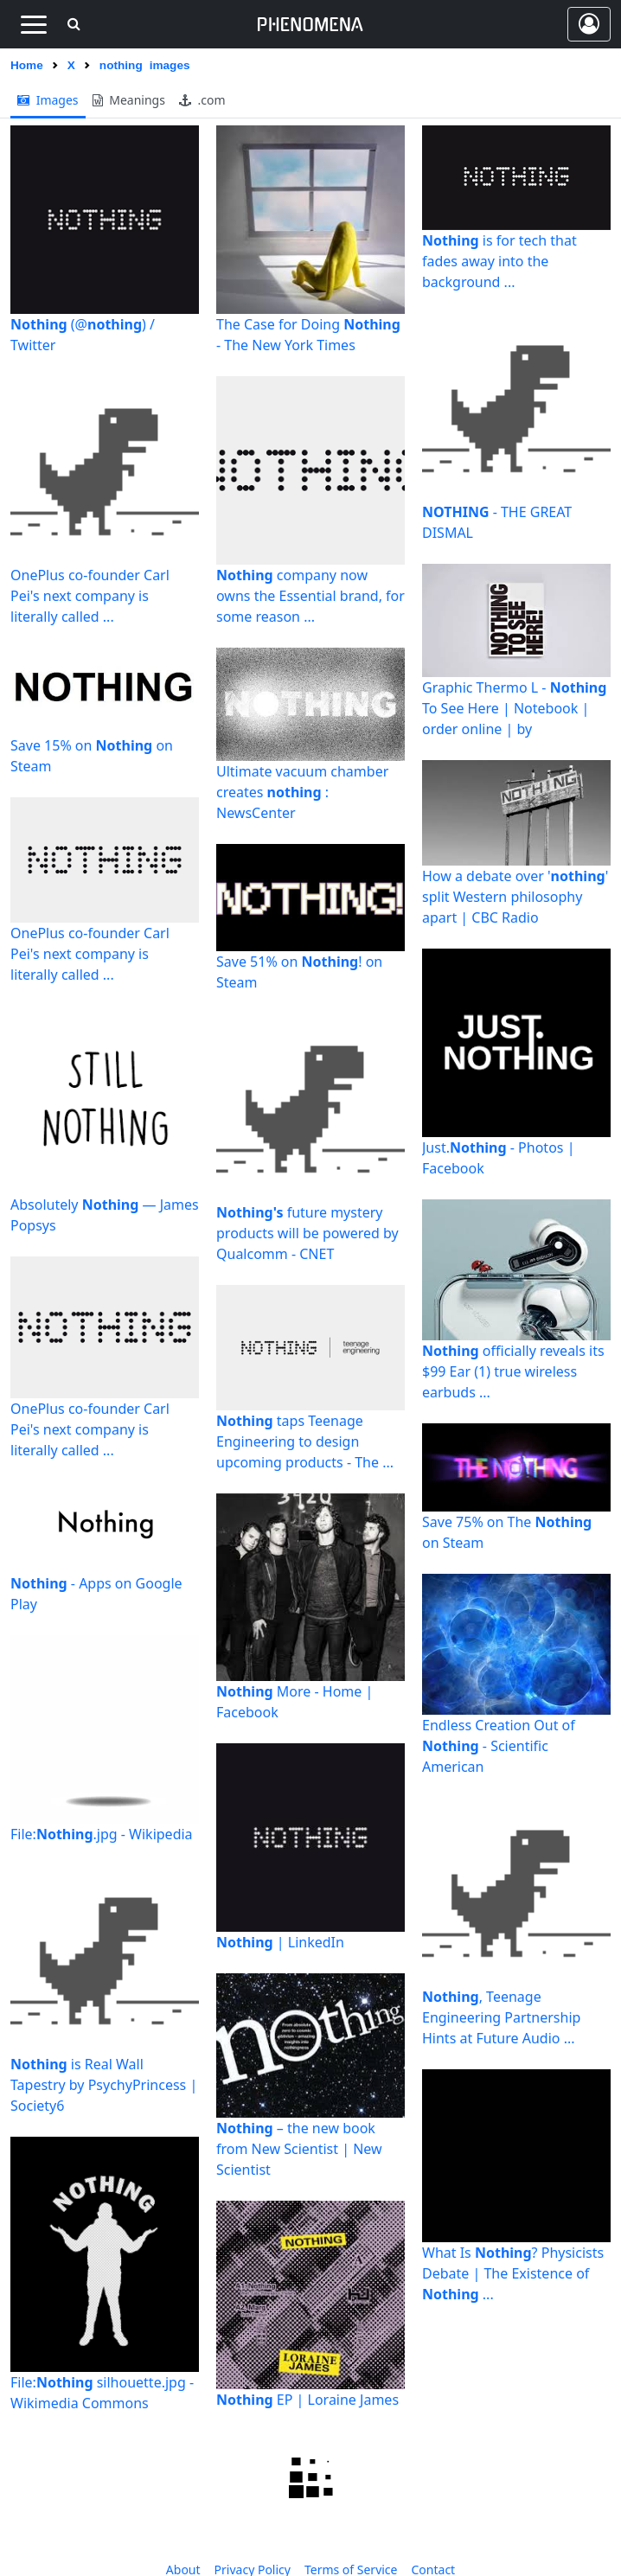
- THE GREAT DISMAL (497, 522)
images (48, 100)
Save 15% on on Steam (91, 756)
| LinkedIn (280, 1942)
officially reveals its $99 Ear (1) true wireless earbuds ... (513, 1371)
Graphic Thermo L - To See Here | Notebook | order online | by (514, 708)
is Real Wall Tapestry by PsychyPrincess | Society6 (103, 2085)
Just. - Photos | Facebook (498, 1158)
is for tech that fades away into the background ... (499, 261)
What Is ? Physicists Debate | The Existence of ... (513, 2273)
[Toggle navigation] (33, 24)
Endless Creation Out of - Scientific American (498, 1746)
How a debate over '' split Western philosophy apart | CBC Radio (515, 896)
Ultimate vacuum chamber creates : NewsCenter (302, 792)
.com (202, 100)
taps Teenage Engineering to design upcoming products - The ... (305, 1441)
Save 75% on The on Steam (507, 1532)
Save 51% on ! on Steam (299, 972)
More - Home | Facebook (294, 1702)
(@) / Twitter (82, 335)
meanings (129, 100)
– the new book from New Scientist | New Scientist (299, 2149)
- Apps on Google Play (96, 1594)
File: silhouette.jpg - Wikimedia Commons (102, 2393)
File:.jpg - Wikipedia (101, 1834)
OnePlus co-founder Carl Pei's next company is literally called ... (90, 596)
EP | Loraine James (307, 2399)
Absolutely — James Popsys (104, 1215)
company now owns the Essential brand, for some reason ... (310, 596)
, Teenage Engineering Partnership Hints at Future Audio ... (501, 2017)
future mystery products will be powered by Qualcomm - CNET (307, 1233)
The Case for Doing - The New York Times (308, 335)
